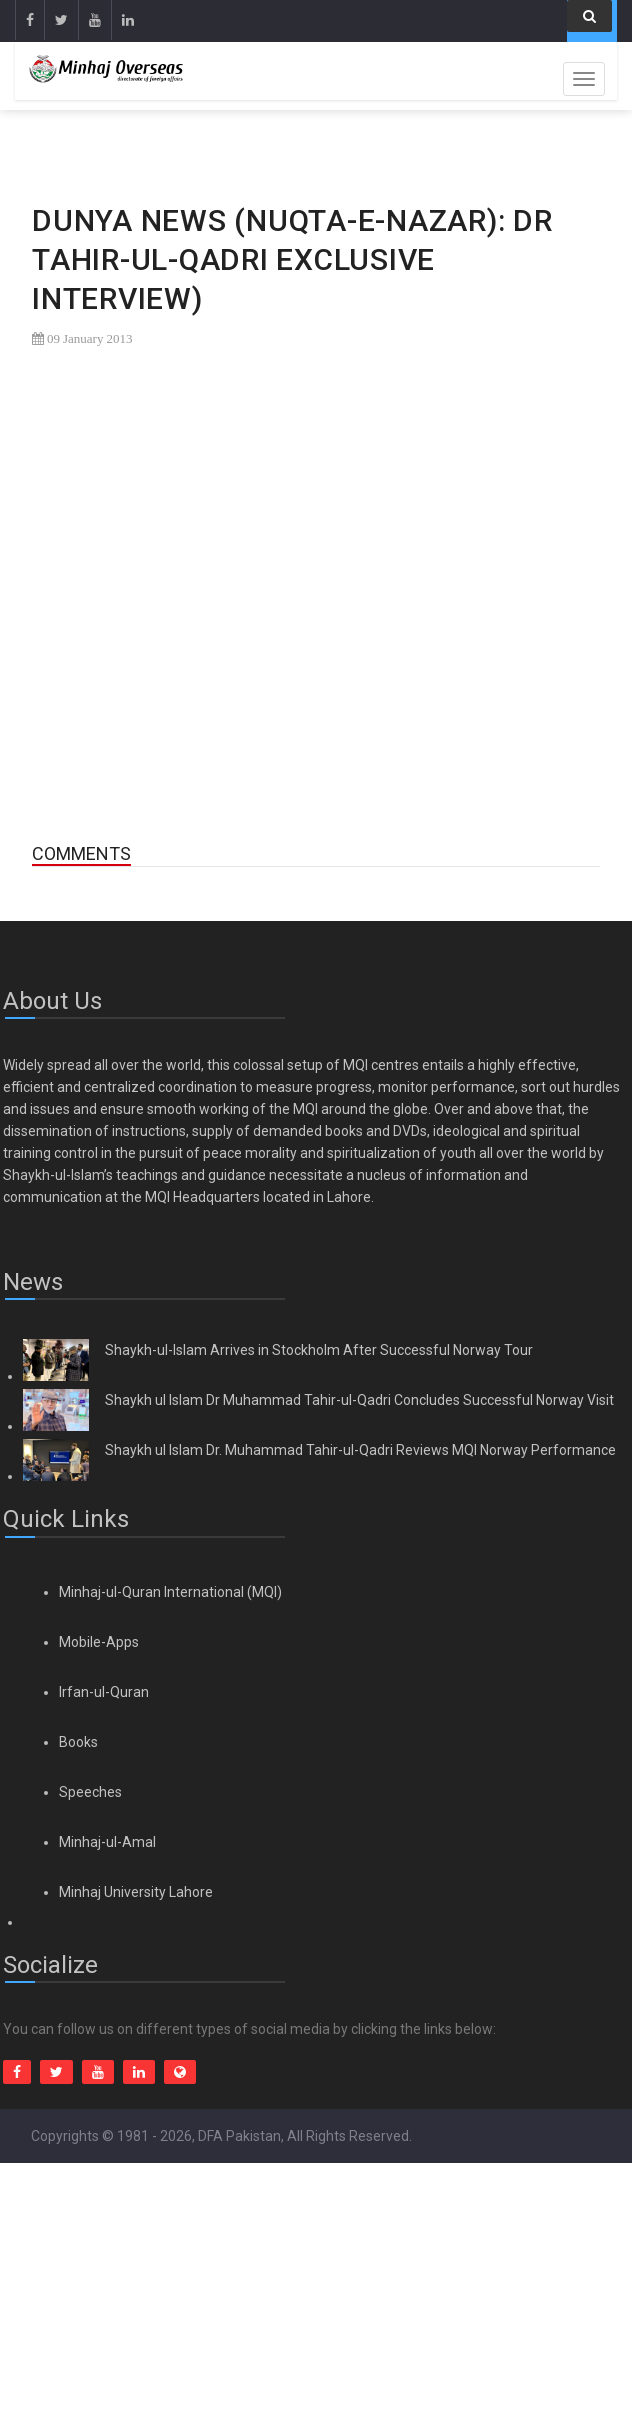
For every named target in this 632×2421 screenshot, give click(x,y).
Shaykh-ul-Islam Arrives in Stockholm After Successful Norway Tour (319, 1350)
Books (78, 1742)
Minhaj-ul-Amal (107, 1842)
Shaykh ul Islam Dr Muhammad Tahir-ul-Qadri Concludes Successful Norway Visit (359, 1400)
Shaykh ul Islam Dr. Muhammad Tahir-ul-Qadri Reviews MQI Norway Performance (360, 1450)
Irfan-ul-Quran (104, 1692)
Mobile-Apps (99, 1642)
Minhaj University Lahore (136, 1892)
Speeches (90, 1792)
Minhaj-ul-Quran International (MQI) (170, 1592)
